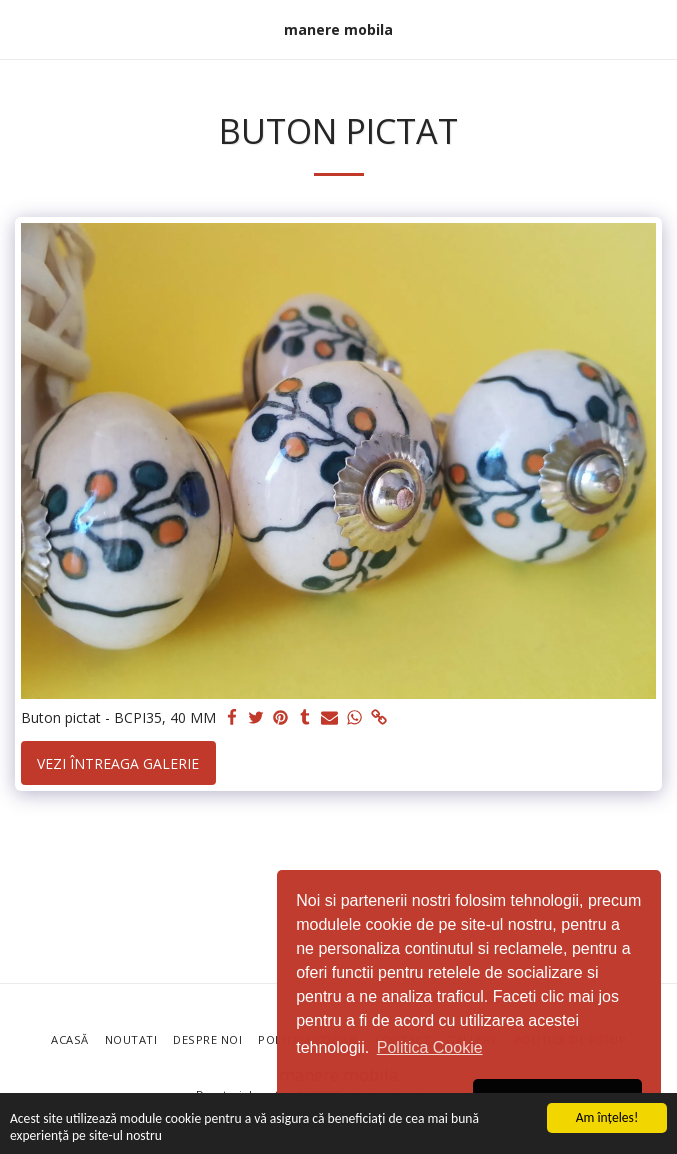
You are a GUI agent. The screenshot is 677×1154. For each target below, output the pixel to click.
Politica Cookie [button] (430, 1047)
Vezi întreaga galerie (118, 763)
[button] (22, 28)
